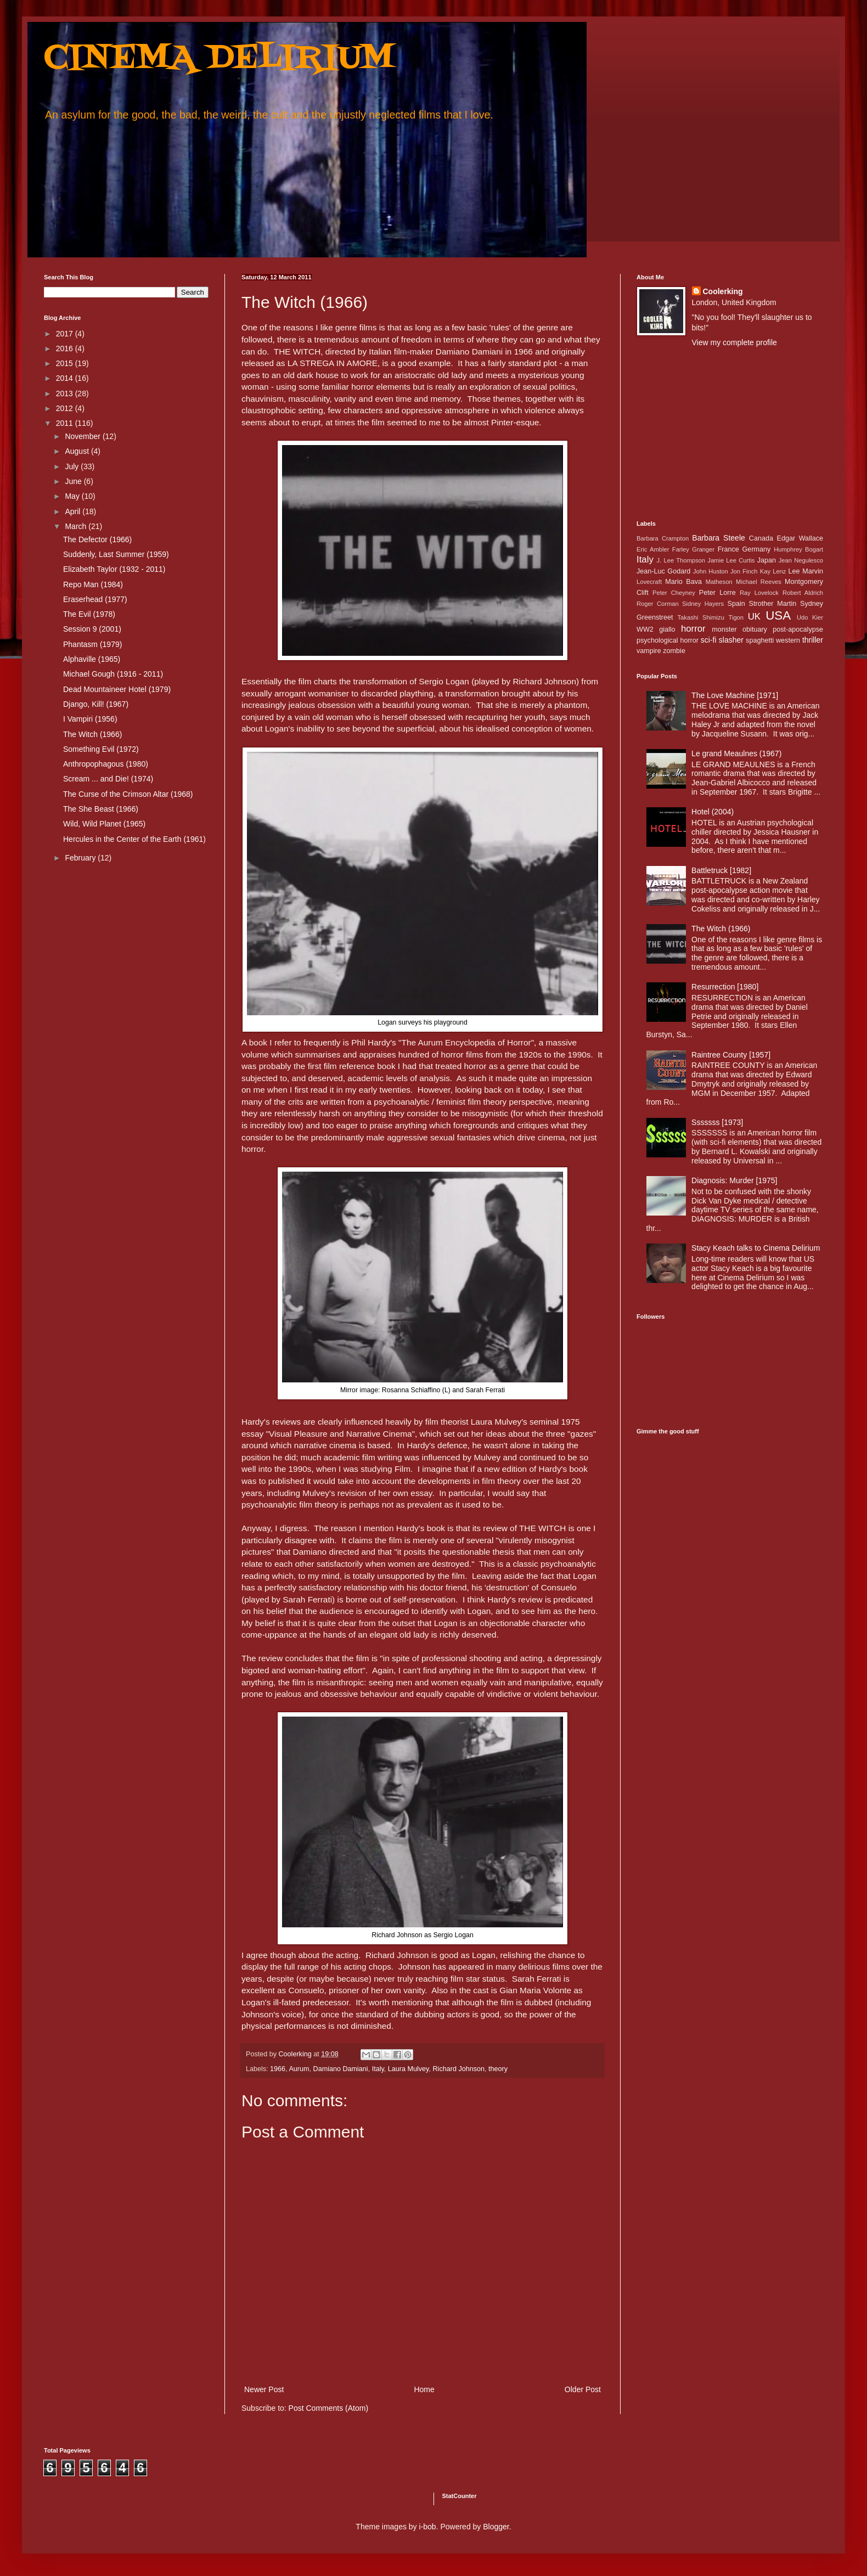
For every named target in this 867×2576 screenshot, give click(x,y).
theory (498, 2069)
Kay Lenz (773, 571)
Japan (766, 560)
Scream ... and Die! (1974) (108, 778)
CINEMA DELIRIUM (219, 59)
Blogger (496, 2526)
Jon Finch (744, 571)
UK (754, 616)
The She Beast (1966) (100, 809)
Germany (756, 549)
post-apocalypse (798, 629)
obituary (754, 629)
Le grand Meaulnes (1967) (736, 753)
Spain (736, 604)
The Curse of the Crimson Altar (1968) (128, 794)
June (74, 481)
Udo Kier (810, 617)
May (73, 496)
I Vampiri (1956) (90, 719)
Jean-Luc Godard (663, 571)
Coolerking (723, 291)
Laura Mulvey (408, 2069)
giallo (667, 629)
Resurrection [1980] (724, 986)
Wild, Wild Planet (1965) (104, 823)
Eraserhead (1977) (95, 599)
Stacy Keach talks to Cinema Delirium (755, 1248)
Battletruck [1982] (721, 870)
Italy (378, 2069)
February (81, 857)
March (76, 526)
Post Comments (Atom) (328, 2408)
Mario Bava (683, 582)
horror (693, 628)
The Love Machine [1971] (734, 695)
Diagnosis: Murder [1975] (734, 1180)
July (73, 466)
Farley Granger (693, 549)
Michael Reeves (758, 581)
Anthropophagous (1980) (105, 764)
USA (778, 615)
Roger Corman (658, 603)
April (73, 511)
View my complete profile (734, 342)
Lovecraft (649, 581)
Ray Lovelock (759, 592)
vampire (649, 651)
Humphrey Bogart (798, 549)
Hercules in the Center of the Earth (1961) (134, 839)
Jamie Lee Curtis (731, 560)
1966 (277, 2069)
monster (724, 629)
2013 (65, 393)
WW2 (645, 629)
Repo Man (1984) (93, 584)
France (728, 549)
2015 (65, 363)
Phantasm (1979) (92, 644)
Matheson (719, 581)
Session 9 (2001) (92, 629)
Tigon (736, 617)
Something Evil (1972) (101, 749)
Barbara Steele (718, 537)
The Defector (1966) (97, 539)
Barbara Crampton (663, 538)
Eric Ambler (653, 549)
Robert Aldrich (802, 592)
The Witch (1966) (92, 734)
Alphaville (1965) (91, 659)
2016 (65, 348)
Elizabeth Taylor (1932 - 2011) (114, 569)
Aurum (299, 2069)
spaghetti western (773, 640)
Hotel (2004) (712, 811)
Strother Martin (773, 604)
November (83, 436)
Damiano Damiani (340, 2069)
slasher (731, 639)
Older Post (583, 2389)
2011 (65, 423)
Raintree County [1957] (730, 1054)
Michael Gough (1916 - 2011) (113, 674)
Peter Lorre (717, 593)
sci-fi (709, 639)
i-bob (427, 2526)
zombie (674, 651)
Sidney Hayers (703, 603)
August (78, 451)
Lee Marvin (806, 571)
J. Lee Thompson (681, 560)
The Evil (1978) (89, 614)
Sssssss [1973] (717, 1122)
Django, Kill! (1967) (95, 704)
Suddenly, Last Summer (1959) (116, 554)
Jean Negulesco (801, 560)
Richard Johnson (458, 2069)
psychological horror (668, 640)
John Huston (710, 571)
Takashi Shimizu (701, 617)
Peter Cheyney (673, 592)
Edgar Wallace (800, 538)
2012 (65, 408)
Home (424, 2389)
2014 (65, 378)
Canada (761, 538)
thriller (812, 639)
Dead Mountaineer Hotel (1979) (117, 689)
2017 (65, 333)
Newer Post (264, 2389)
